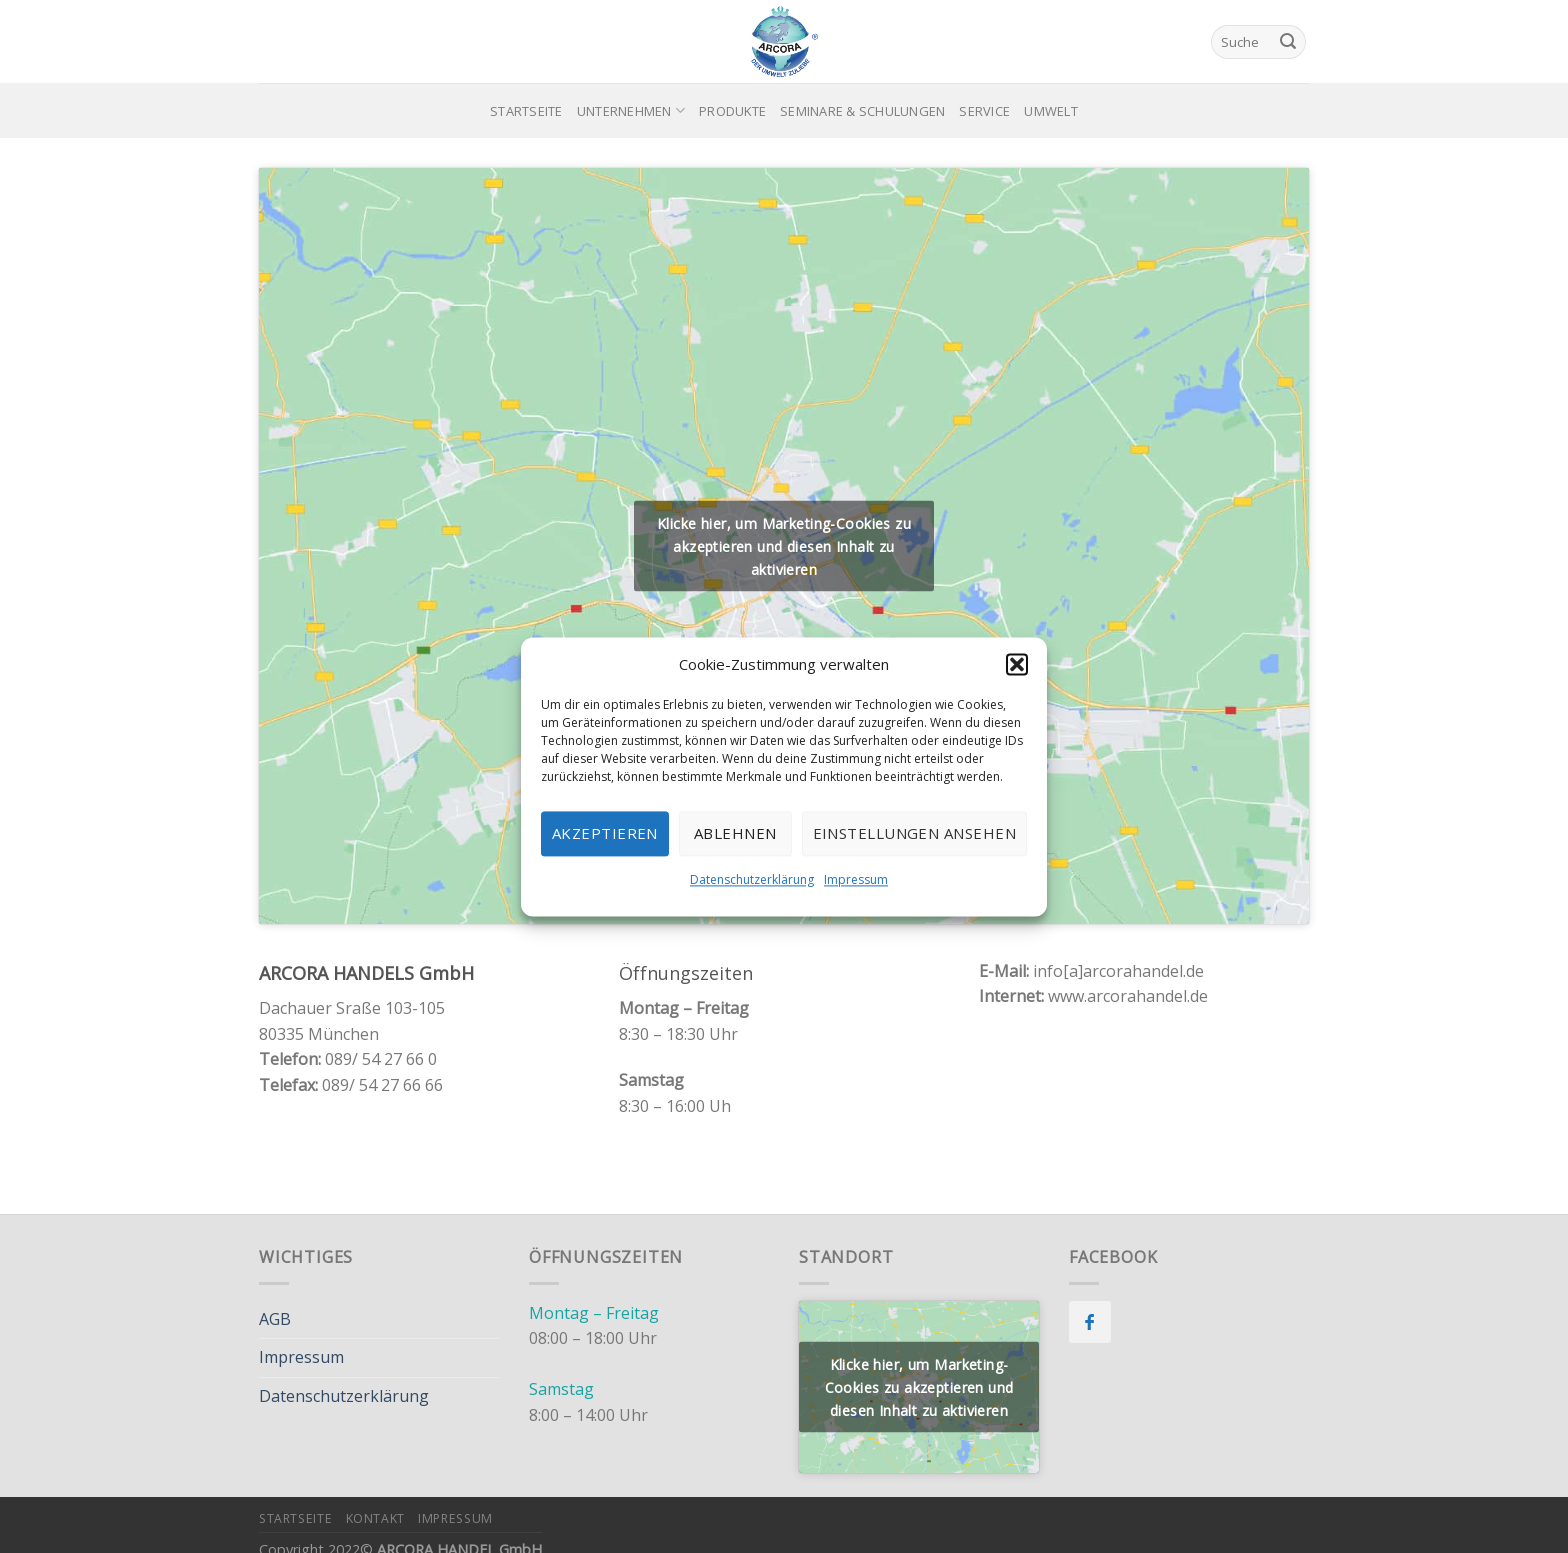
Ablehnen (735, 833)
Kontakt (375, 1518)
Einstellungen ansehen (914, 833)
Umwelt (1051, 111)
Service (984, 111)
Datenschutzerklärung (752, 879)
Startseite (526, 111)
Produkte (732, 111)
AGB (275, 1319)
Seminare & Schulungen (862, 111)
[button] (1017, 664)
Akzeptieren (605, 833)
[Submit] (1288, 42)
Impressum (856, 879)
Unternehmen (631, 110)
